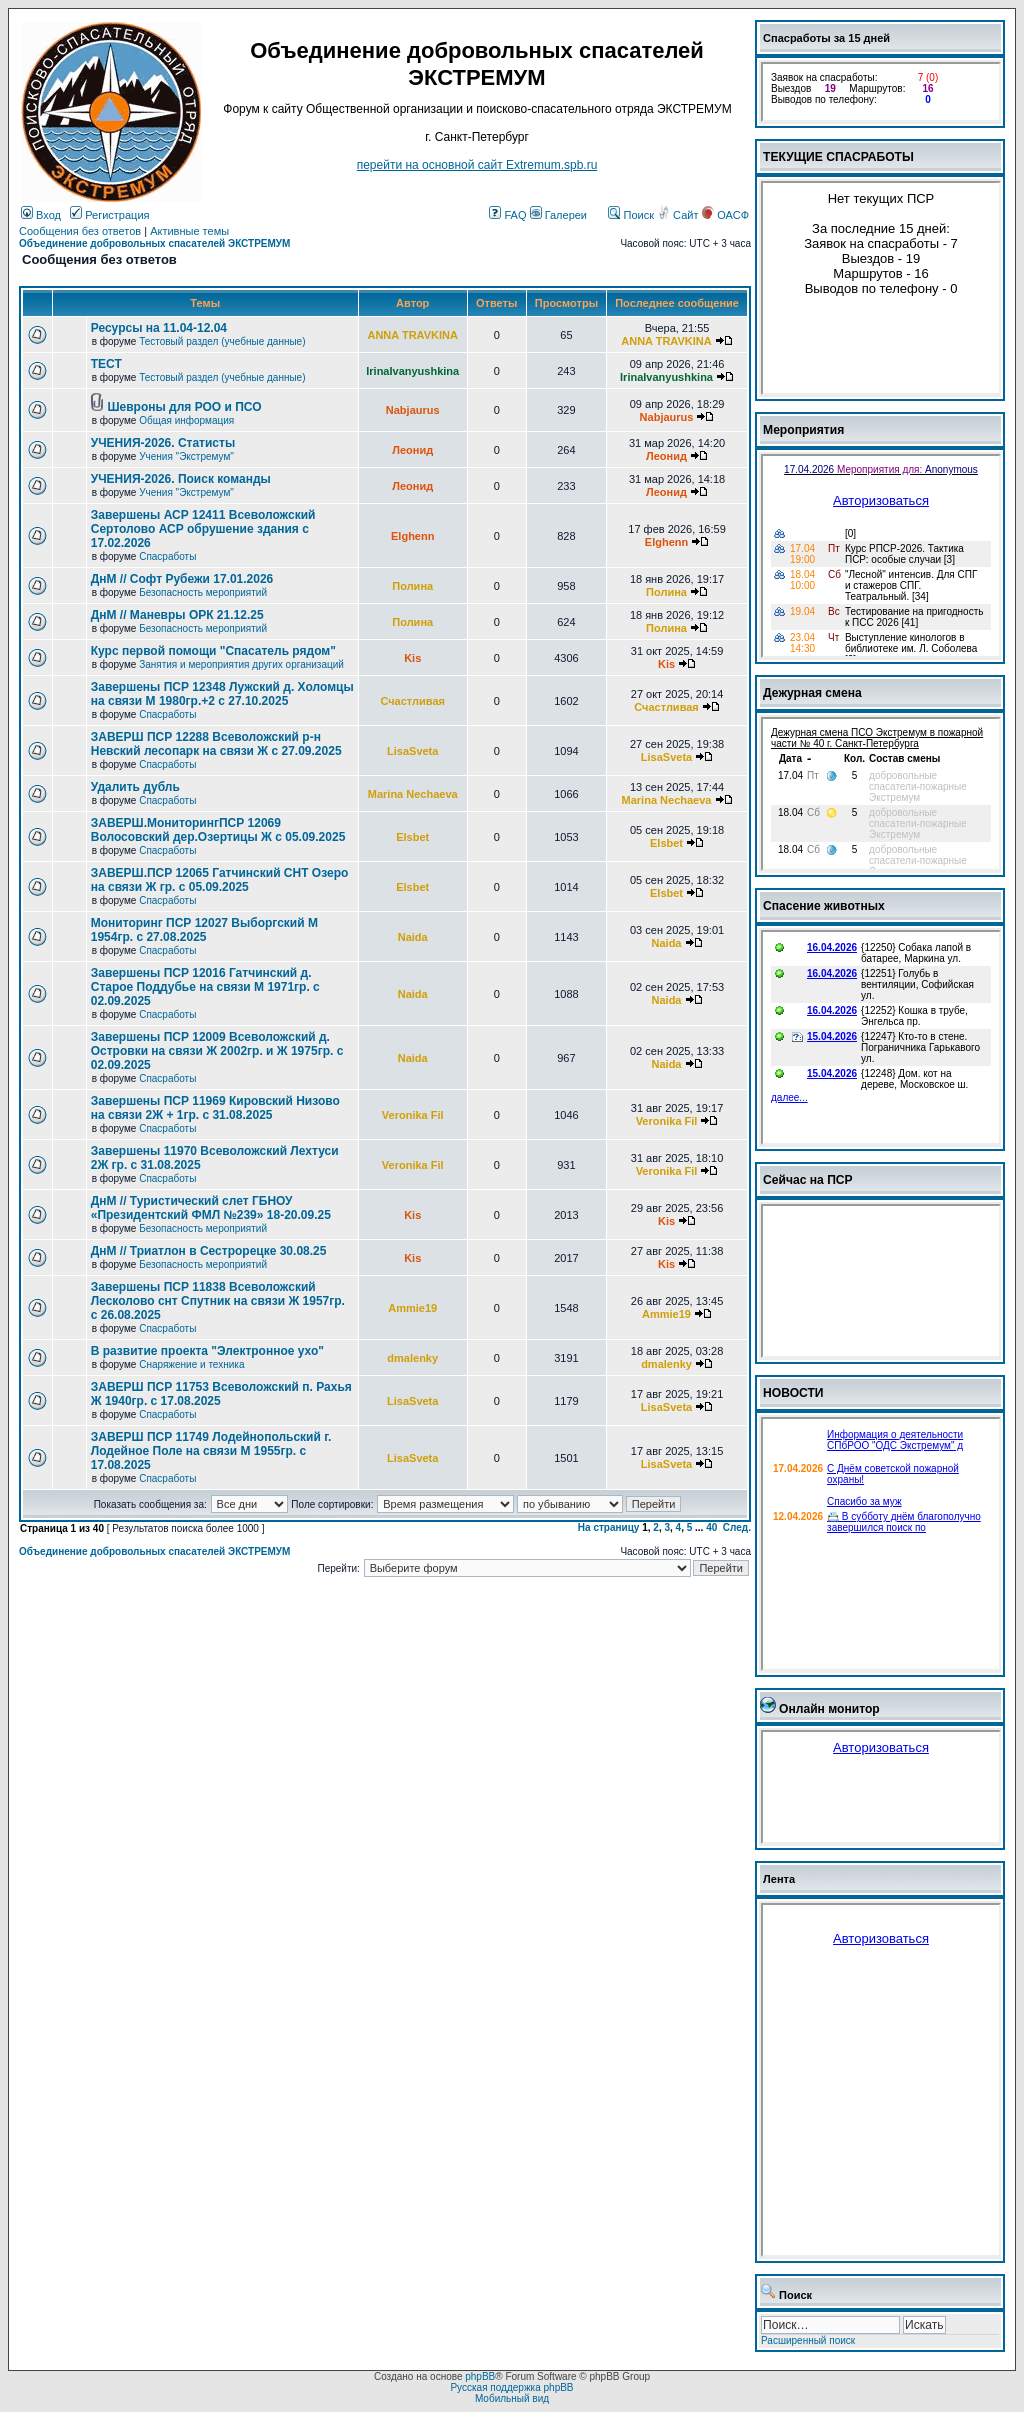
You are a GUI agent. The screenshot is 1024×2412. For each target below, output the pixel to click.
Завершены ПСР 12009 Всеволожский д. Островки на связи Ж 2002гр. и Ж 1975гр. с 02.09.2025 (217, 1051)
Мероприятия (803, 430)
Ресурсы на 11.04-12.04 (159, 328)
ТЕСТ (106, 364)
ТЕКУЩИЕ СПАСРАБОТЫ (838, 157)
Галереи (558, 215)
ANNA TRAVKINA (412, 335)
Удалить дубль (135, 787)
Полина (412, 586)
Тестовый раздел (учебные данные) (222, 341)
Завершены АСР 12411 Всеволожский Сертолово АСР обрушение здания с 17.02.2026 (203, 529)
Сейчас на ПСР (808, 1180)
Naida (413, 937)
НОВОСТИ (793, 1393)
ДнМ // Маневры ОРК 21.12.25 (177, 615)
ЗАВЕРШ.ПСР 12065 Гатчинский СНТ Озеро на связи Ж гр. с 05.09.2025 (220, 880)
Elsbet (412, 837)
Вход (41, 215)
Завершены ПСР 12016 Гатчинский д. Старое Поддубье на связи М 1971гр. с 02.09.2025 (205, 987)
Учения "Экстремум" (186, 456)
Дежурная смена (812, 693)
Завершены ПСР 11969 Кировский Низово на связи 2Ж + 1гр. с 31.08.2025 (215, 1108)
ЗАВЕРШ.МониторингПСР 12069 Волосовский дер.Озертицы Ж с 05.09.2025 (218, 830)
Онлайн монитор (829, 1709)
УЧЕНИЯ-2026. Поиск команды (181, 479)
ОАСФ (725, 215)
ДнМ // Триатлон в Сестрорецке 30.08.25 (209, 1251)
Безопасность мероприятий (203, 592)
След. (737, 1527)
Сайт (679, 215)
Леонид (412, 450)
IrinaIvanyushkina (412, 371)
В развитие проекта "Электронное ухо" (207, 1351)
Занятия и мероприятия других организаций (241, 664)
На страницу (609, 1527)
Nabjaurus (413, 410)
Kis (412, 658)
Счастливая (412, 701)
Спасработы (167, 556)
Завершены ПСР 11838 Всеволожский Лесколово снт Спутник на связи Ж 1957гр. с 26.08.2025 (218, 1301)
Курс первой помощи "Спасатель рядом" (213, 651)
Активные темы (189, 231)
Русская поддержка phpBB (511, 2387)
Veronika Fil (413, 1115)
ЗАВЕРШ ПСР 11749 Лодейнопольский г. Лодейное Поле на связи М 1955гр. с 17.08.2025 (211, 1451)
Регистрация (109, 215)
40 (711, 1527)
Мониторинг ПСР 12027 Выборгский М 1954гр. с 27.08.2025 (204, 930)
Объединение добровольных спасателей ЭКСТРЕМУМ (154, 243)
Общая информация (186, 420)
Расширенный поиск (808, 2340)
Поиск (631, 215)
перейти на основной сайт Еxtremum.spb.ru (477, 165)
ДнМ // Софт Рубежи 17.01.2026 (182, 579)
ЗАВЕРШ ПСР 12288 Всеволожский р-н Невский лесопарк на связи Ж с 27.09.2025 (216, 744)
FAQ (507, 215)
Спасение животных (824, 906)
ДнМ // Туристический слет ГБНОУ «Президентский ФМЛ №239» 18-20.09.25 (211, 1208)
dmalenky (412, 1358)
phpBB (480, 2376)
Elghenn (412, 536)
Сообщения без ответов (80, 231)
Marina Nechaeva (413, 794)
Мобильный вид (512, 2398)
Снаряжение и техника (191, 1364)
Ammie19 (412, 1308)
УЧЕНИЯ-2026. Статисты (163, 443)
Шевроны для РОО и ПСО (185, 407)
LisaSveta (412, 751)
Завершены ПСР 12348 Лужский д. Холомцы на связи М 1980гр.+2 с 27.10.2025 (222, 694)
